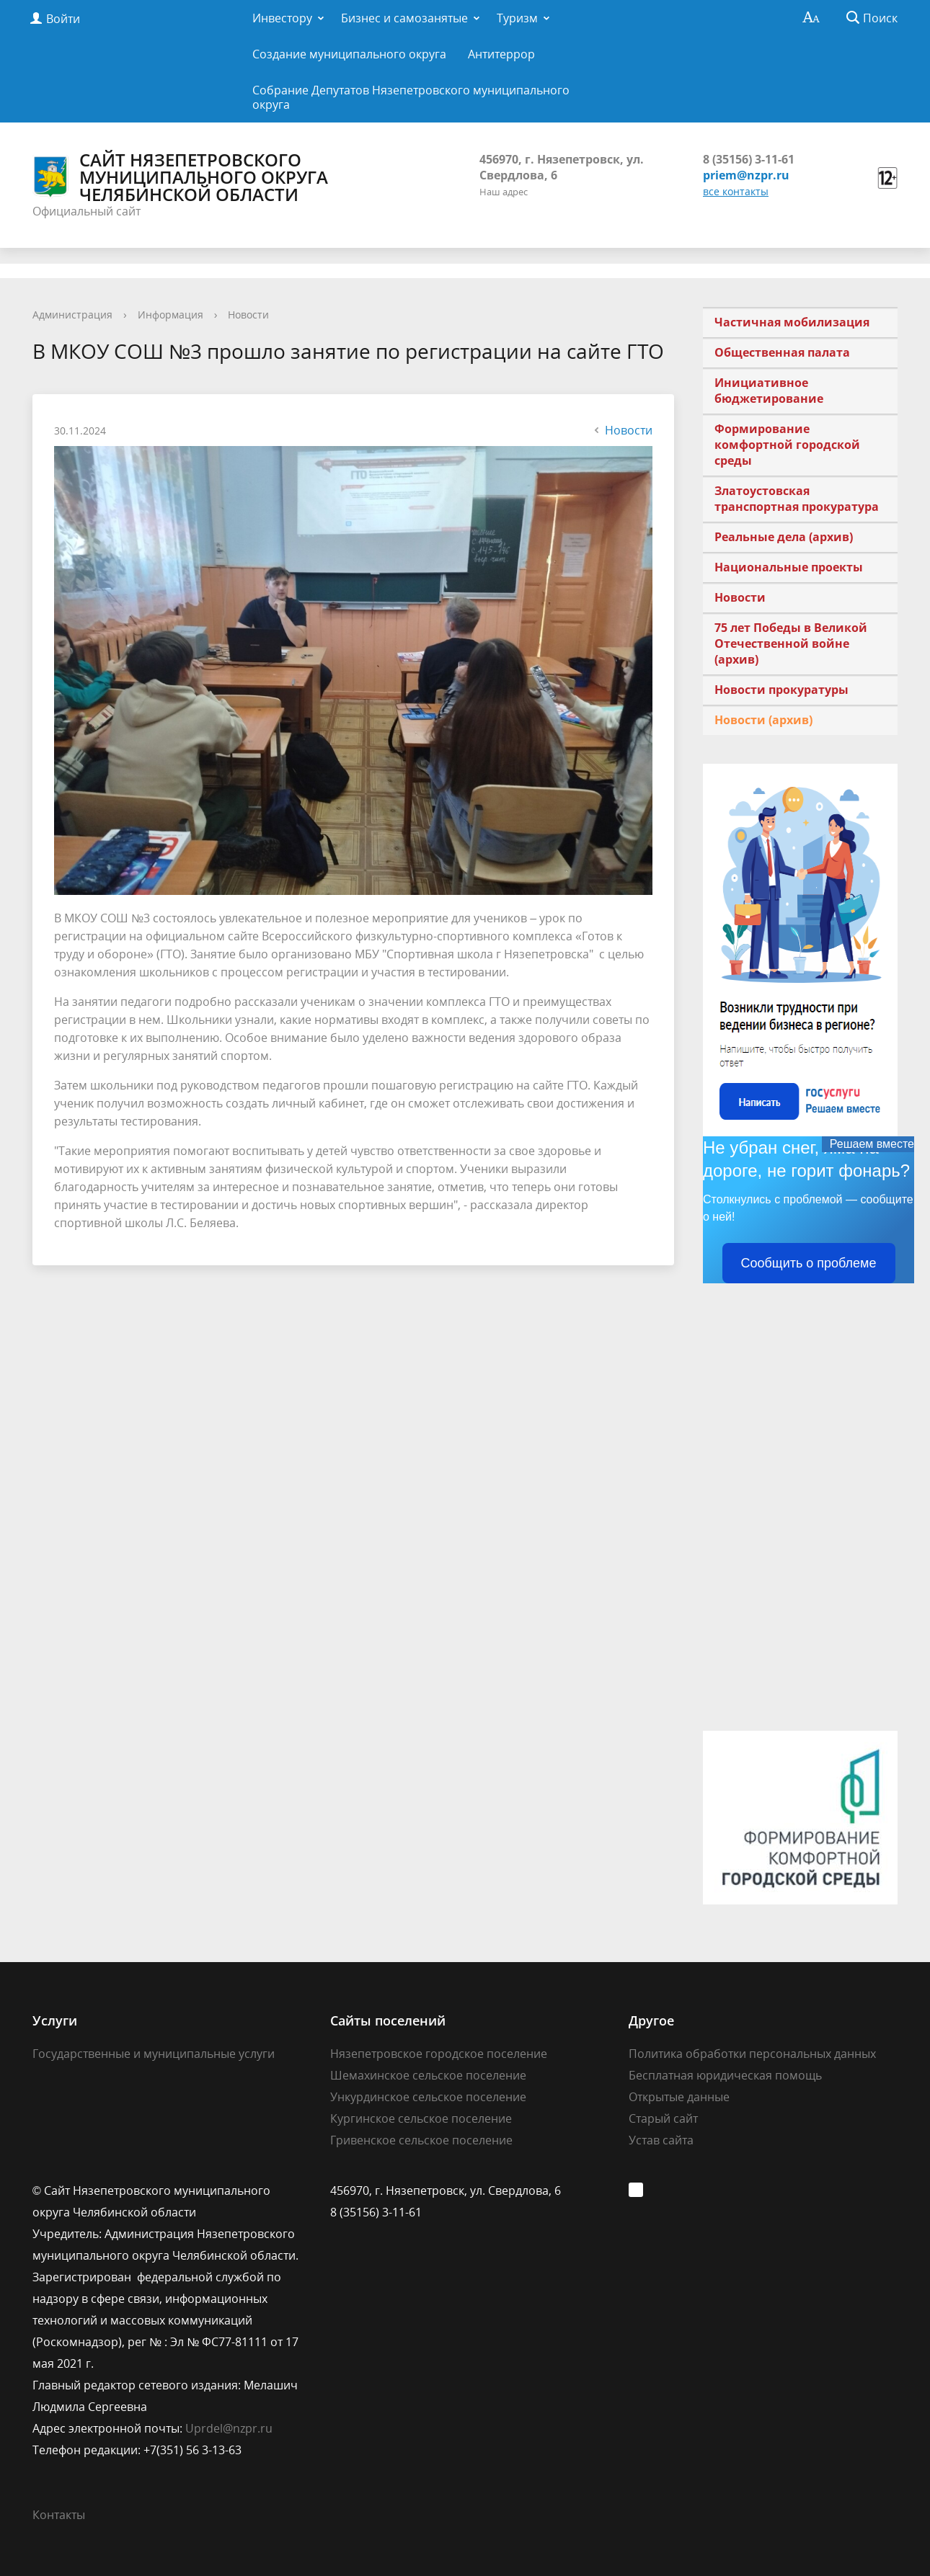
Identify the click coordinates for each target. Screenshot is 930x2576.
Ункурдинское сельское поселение (428, 2097)
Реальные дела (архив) (783, 537)
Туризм (517, 18)
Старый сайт (663, 2118)
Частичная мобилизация (791, 322)
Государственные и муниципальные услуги (153, 2054)
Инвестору (282, 18)
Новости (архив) (763, 720)
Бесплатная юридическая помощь (725, 2075)
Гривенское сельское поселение (421, 2140)
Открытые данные (679, 2097)
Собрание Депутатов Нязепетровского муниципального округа (411, 97)
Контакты (58, 2515)
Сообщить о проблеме (809, 1263)
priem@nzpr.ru (746, 175)
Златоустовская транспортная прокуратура (796, 498)
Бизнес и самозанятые (404, 18)
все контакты (736, 191)
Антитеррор (501, 54)
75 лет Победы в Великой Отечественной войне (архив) (790, 643)
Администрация (72, 314)
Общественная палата (782, 352)
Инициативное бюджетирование (768, 390)
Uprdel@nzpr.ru (229, 2428)
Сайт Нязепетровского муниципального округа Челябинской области (180, 177)
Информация (170, 314)
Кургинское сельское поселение (421, 2118)
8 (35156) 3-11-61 (748, 159)
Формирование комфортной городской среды (787, 444)
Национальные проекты (788, 567)
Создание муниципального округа (349, 54)
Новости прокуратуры (781, 690)
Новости (248, 314)
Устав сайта (661, 2140)
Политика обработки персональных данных (752, 2054)
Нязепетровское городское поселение (438, 2054)
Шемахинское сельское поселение (428, 2075)
